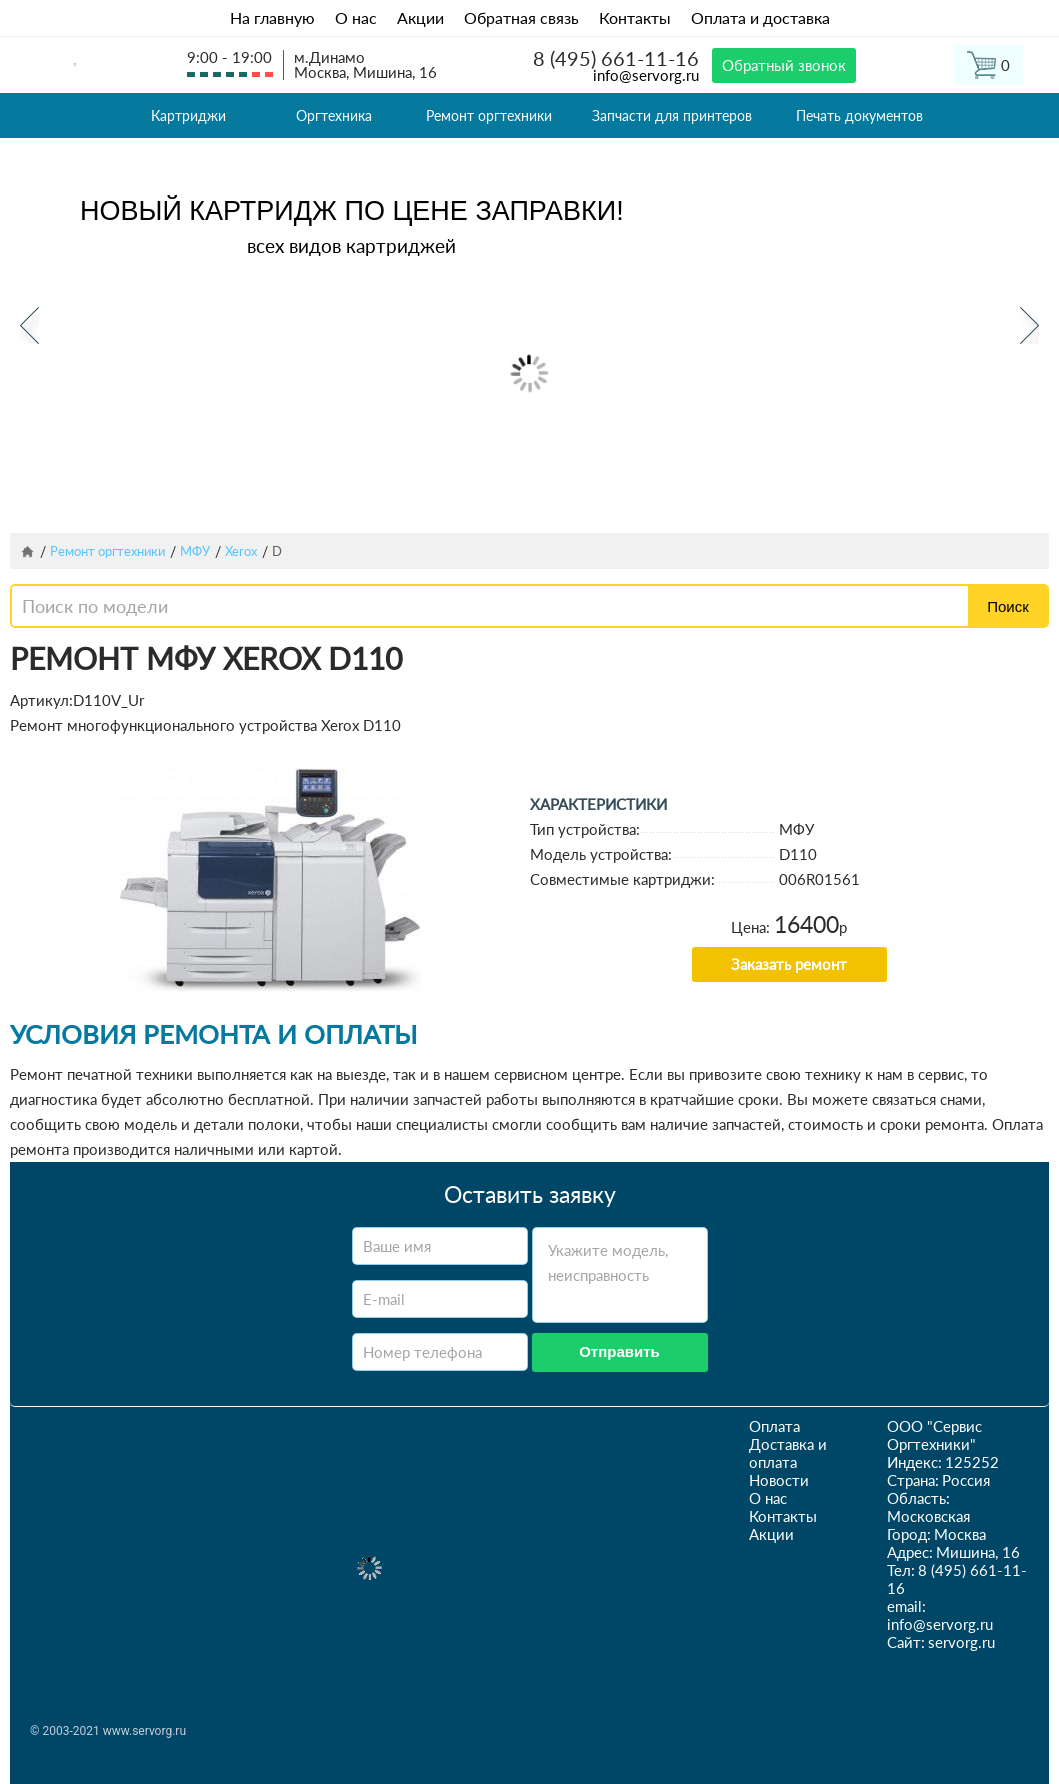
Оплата (774, 1426)
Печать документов (859, 115)
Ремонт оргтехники (489, 115)
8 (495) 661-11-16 (616, 58)
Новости (779, 1480)
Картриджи (188, 115)
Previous (29, 325)
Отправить (619, 1351)
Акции (420, 17)
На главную (272, 17)
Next (1029, 325)
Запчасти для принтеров (672, 115)
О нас (356, 17)
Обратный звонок (784, 65)
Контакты (635, 17)
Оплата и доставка (760, 17)
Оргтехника (334, 115)
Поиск (1008, 606)
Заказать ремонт (789, 964)
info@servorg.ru (646, 75)
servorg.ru (961, 1642)
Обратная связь (521, 17)
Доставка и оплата (788, 1453)
